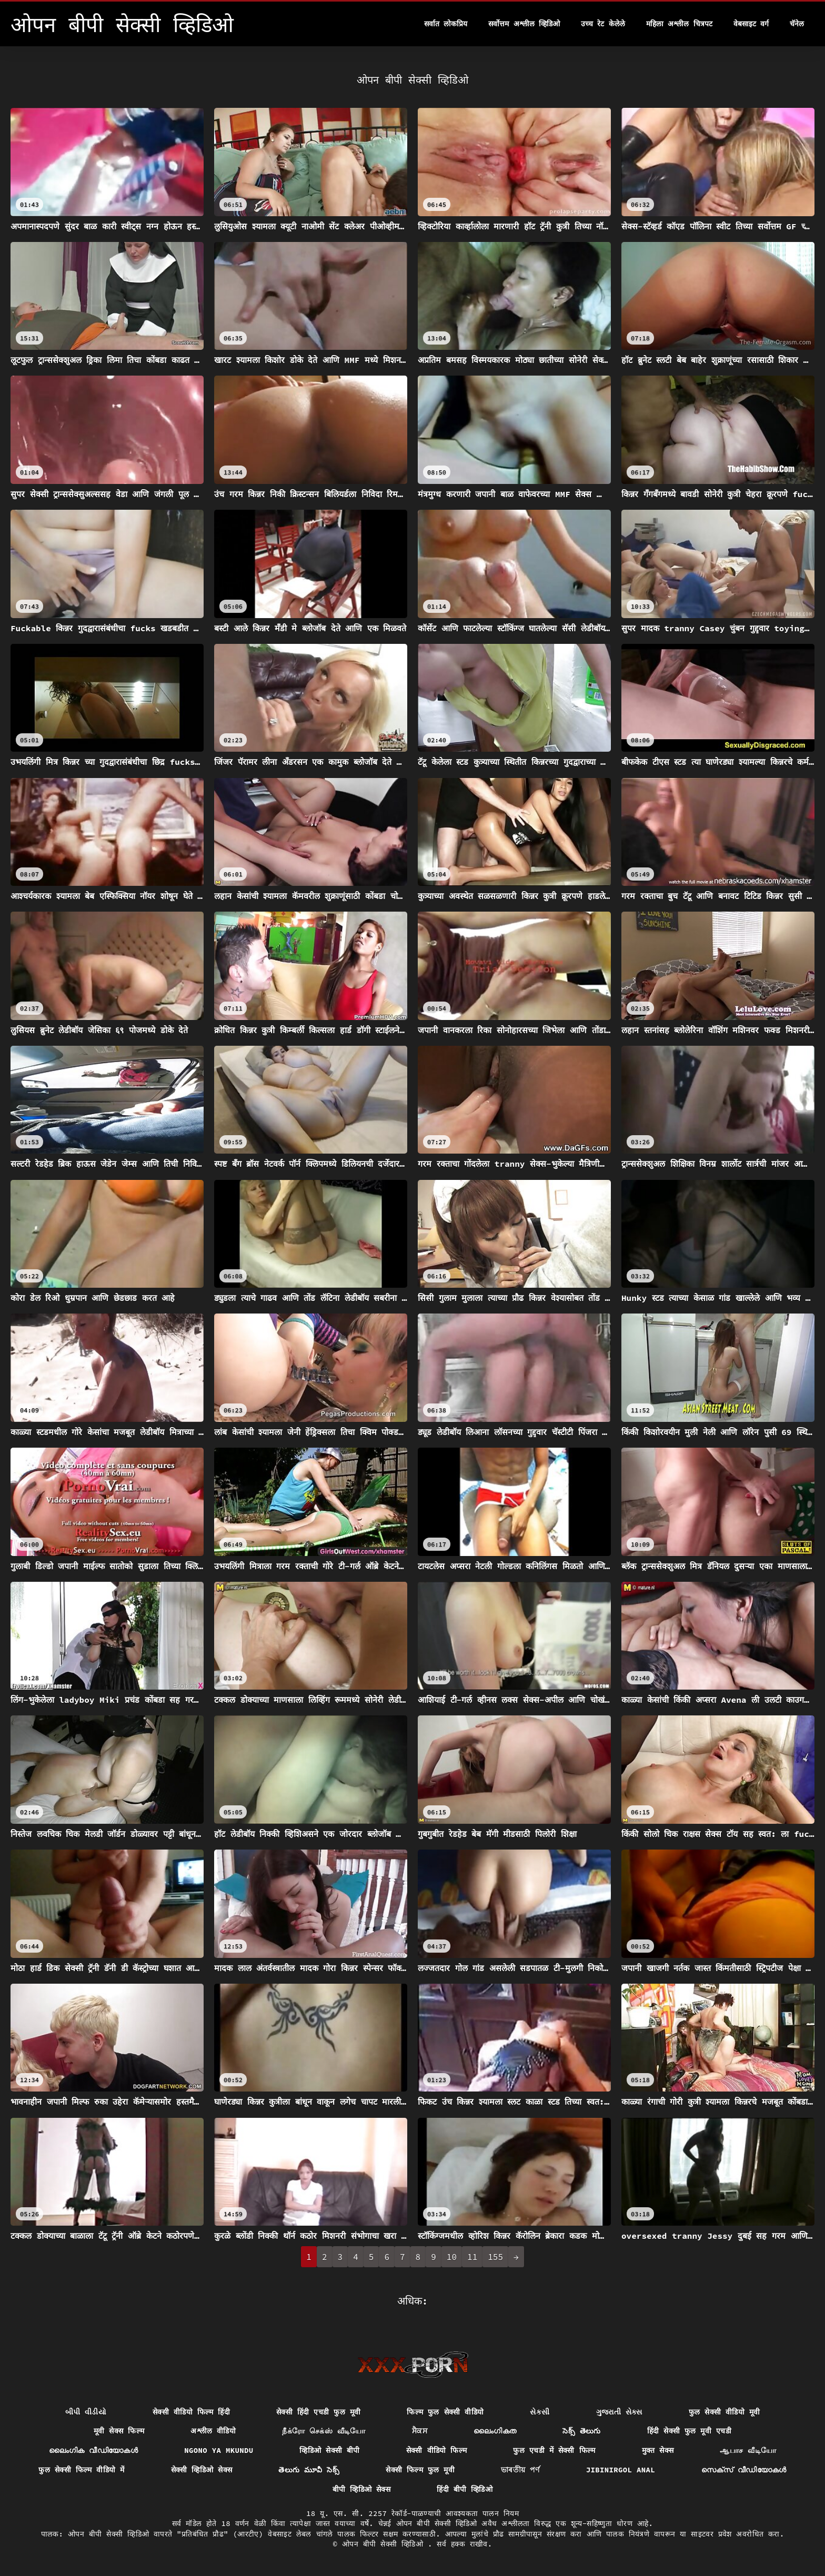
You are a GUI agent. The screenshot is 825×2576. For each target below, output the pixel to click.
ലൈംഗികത (495, 2431)
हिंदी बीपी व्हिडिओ (464, 2489)
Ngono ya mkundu (218, 2450)
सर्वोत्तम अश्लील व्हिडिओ (524, 23)
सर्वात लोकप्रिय (445, 23)
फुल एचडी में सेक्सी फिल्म (554, 2450)
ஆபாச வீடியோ (748, 2450)
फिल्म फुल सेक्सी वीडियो (445, 2412)
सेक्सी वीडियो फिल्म (436, 2450)
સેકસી (539, 2412)
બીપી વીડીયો (86, 2412)
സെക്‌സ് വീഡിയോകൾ (744, 2469)
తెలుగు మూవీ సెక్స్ (308, 2469)
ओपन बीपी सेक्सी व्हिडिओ (385, 2544)
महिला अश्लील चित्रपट (679, 23)
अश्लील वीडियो (213, 2431)
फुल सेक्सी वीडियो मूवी (724, 2412)
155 (495, 2256)
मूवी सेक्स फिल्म (119, 2431)
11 (472, 2256)
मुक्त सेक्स (658, 2450)
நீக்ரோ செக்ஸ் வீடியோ (324, 2431)
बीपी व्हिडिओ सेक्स (361, 2489)
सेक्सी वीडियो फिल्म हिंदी (191, 2412)
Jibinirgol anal (620, 2469)
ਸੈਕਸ (419, 2431)
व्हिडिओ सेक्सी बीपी (329, 2450)
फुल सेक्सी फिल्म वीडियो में (81, 2469)
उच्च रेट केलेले (603, 23)
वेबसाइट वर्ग (751, 23)
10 (452, 2256)
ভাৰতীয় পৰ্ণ (520, 2469)
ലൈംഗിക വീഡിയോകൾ (93, 2450)
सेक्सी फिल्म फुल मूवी (420, 2469)
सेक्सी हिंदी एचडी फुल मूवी (318, 2412)
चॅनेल (797, 23)
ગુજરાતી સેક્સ (619, 2412)
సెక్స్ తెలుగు (581, 2431)
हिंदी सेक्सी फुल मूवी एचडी (689, 2431)
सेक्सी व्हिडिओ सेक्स (202, 2469)
